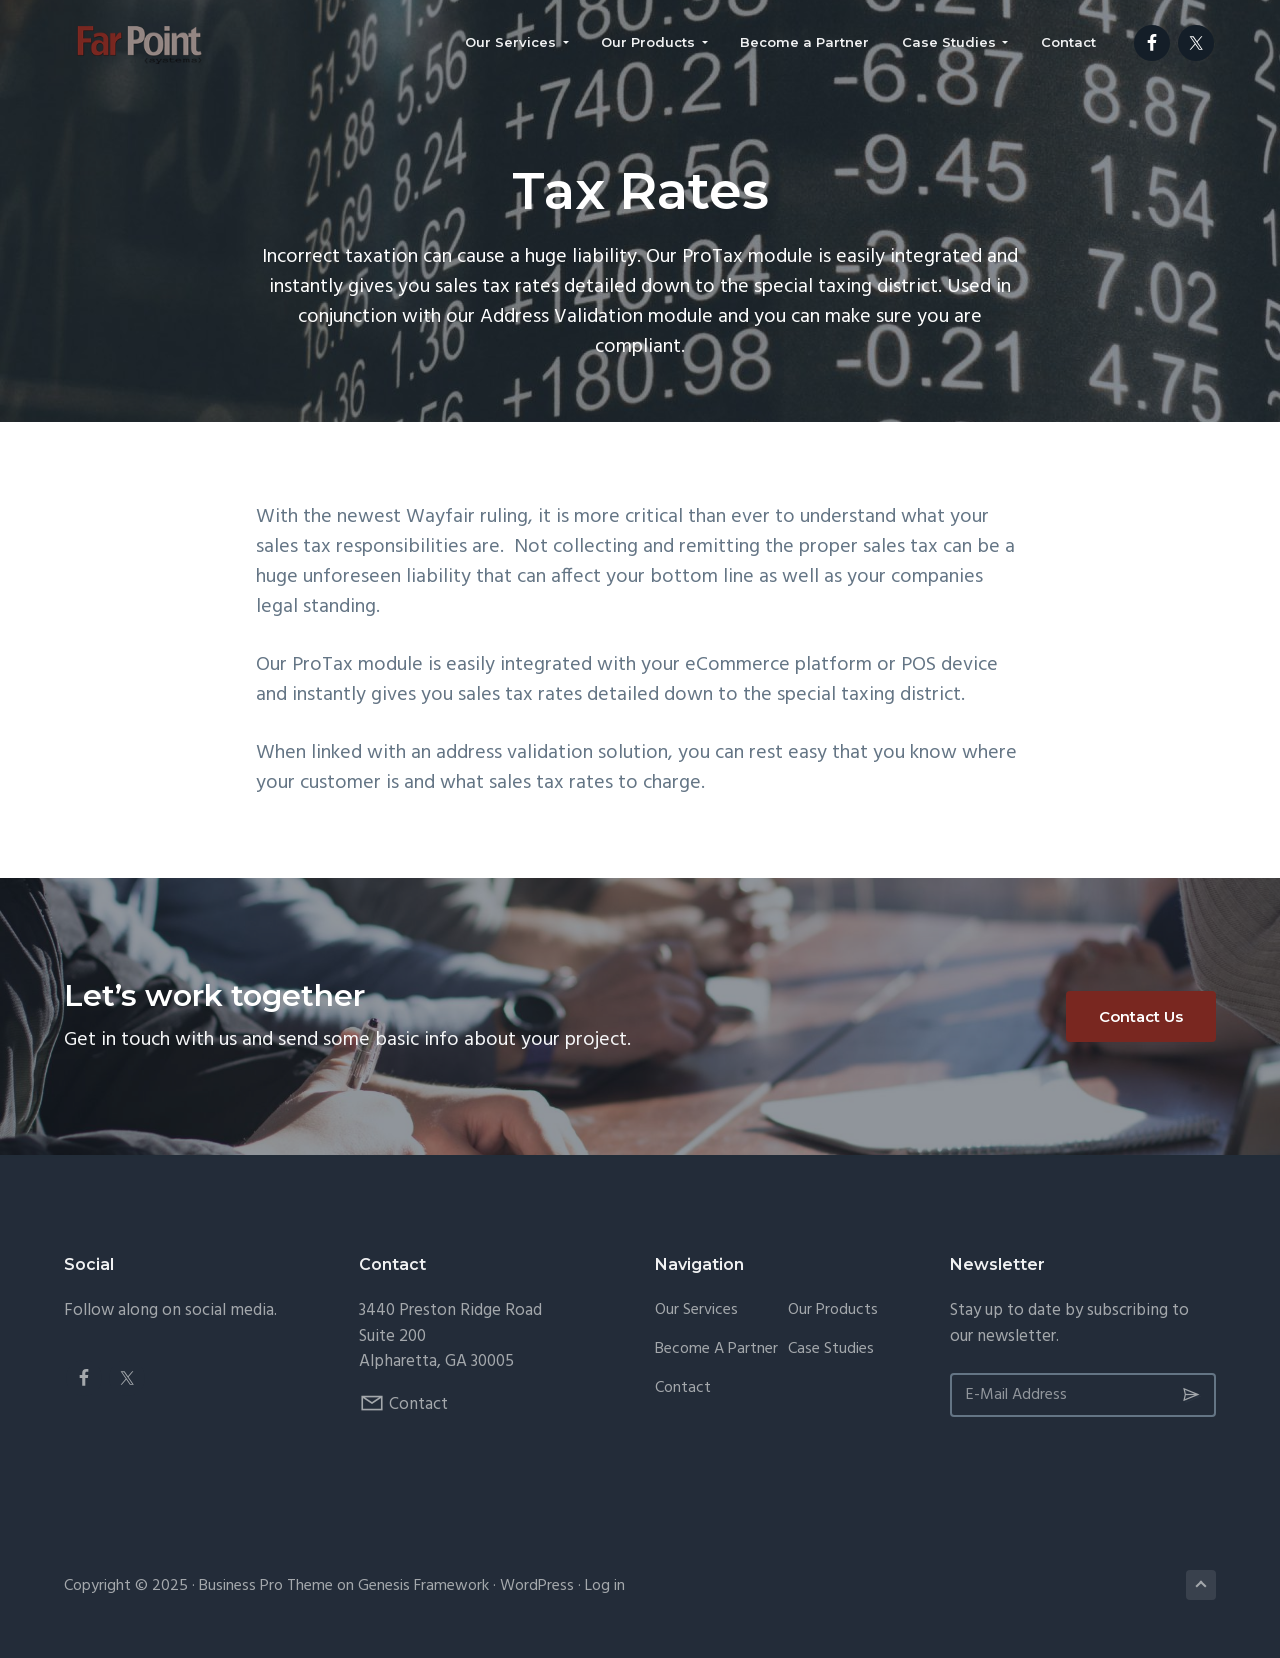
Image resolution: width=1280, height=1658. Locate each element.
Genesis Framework (423, 1586)
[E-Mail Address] (1083, 1395)
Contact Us (1141, 1016)
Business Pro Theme (266, 1586)
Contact (418, 1404)
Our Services (696, 1310)
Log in (605, 1586)
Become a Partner (716, 1349)
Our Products (833, 1310)
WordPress (537, 1586)
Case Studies (831, 1349)
